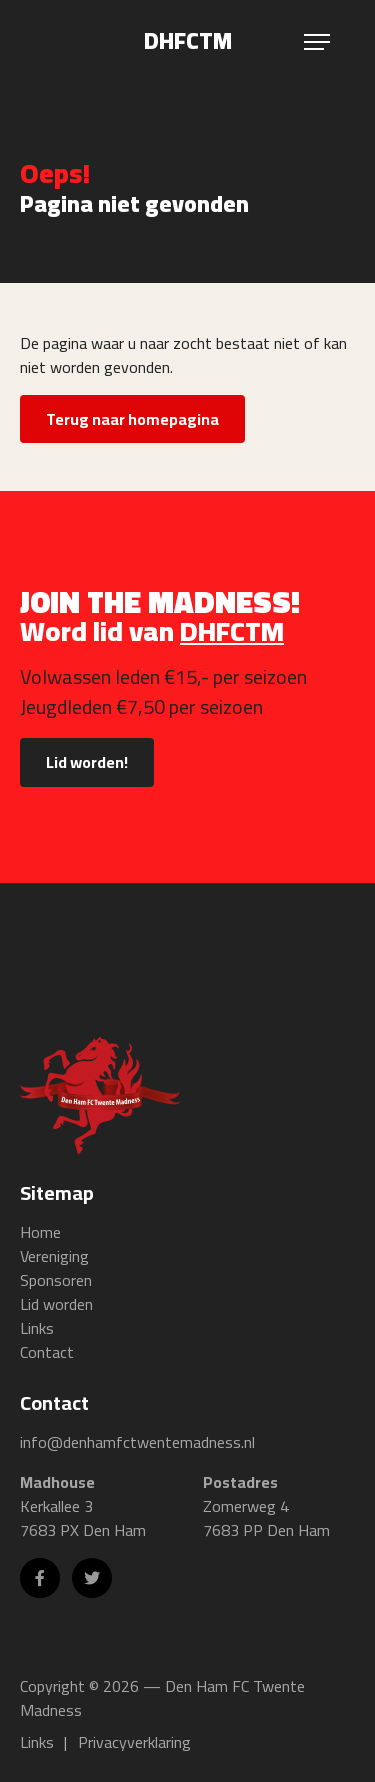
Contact (47, 1352)
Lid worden (56, 1304)
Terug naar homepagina (132, 419)
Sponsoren (56, 1280)
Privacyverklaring (134, 1742)
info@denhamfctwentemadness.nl (137, 1442)
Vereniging (54, 1256)
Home (40, 1232)
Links (37, 1328)
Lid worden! (87, 762)
